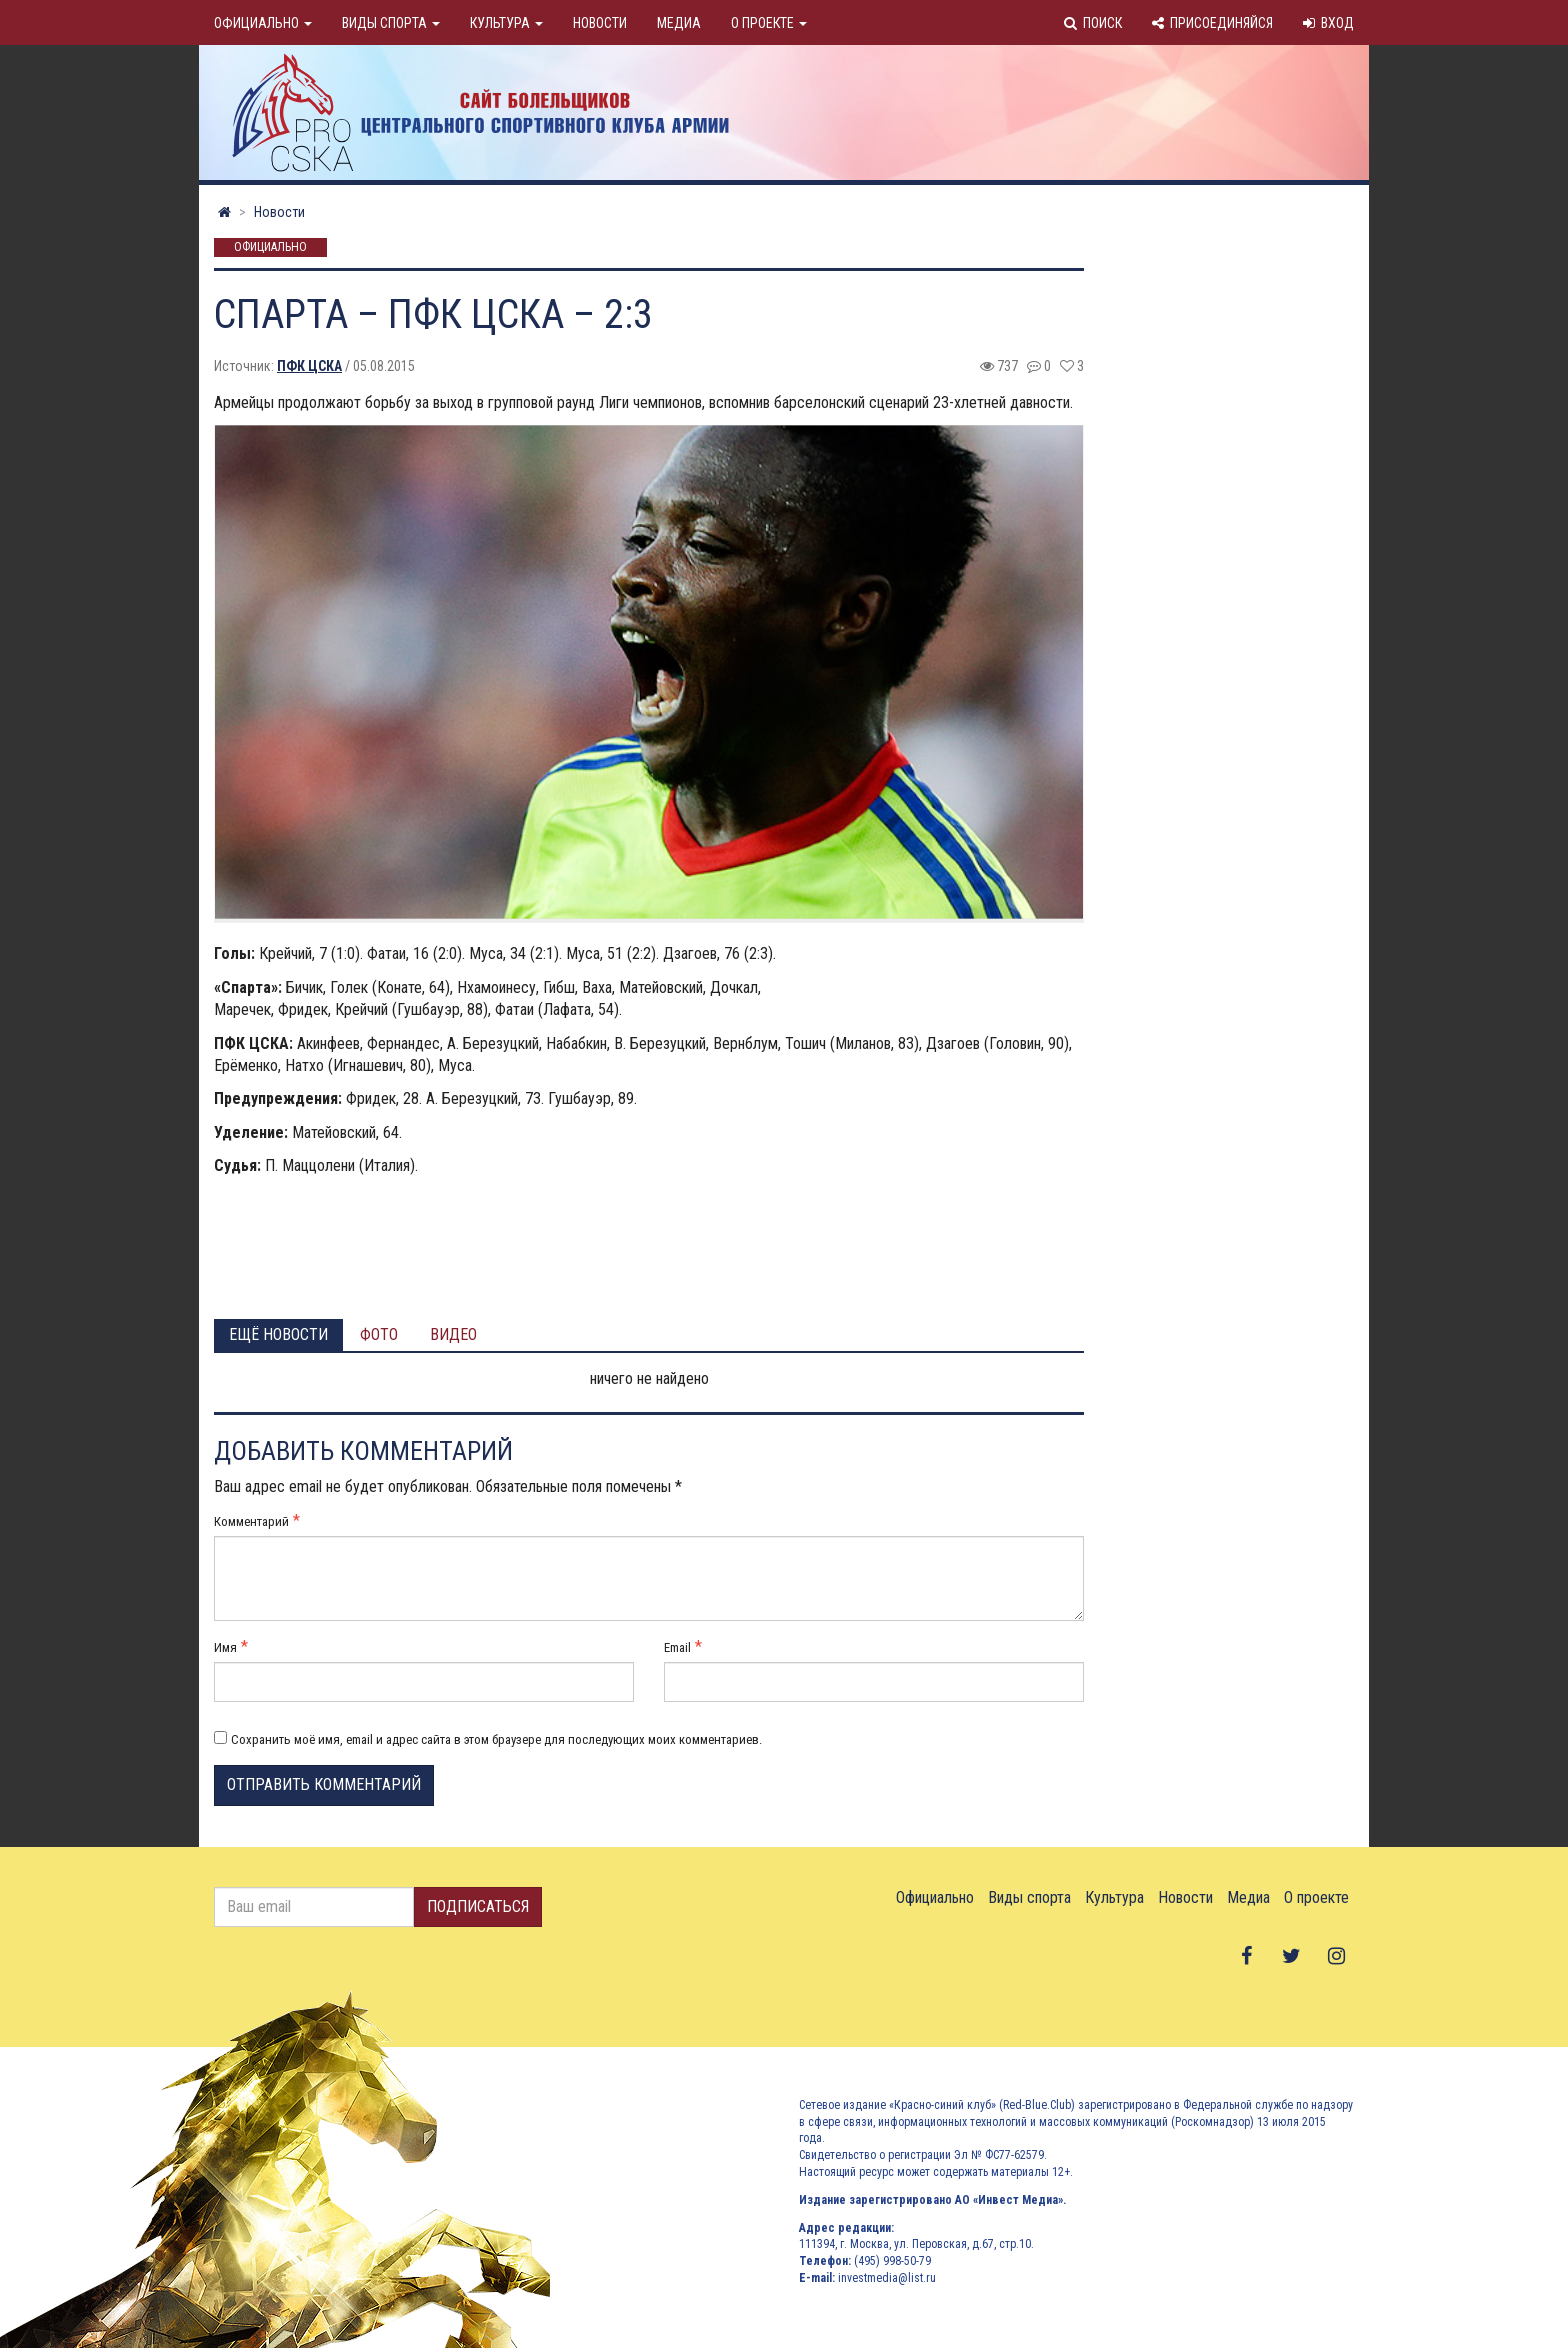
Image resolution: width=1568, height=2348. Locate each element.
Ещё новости (278, 1334)
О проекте (769, 23)
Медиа (679, 23)
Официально (263, 23)
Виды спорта (391, 23)
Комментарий (251, 1521)
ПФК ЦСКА (309, 366)
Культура (506, 23)
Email (677, 1647)
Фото (379, 1334)
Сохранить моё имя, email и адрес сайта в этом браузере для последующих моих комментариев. (496, 1739)
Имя (225, 1647)
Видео (453, 1334)
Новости (600, 23)
